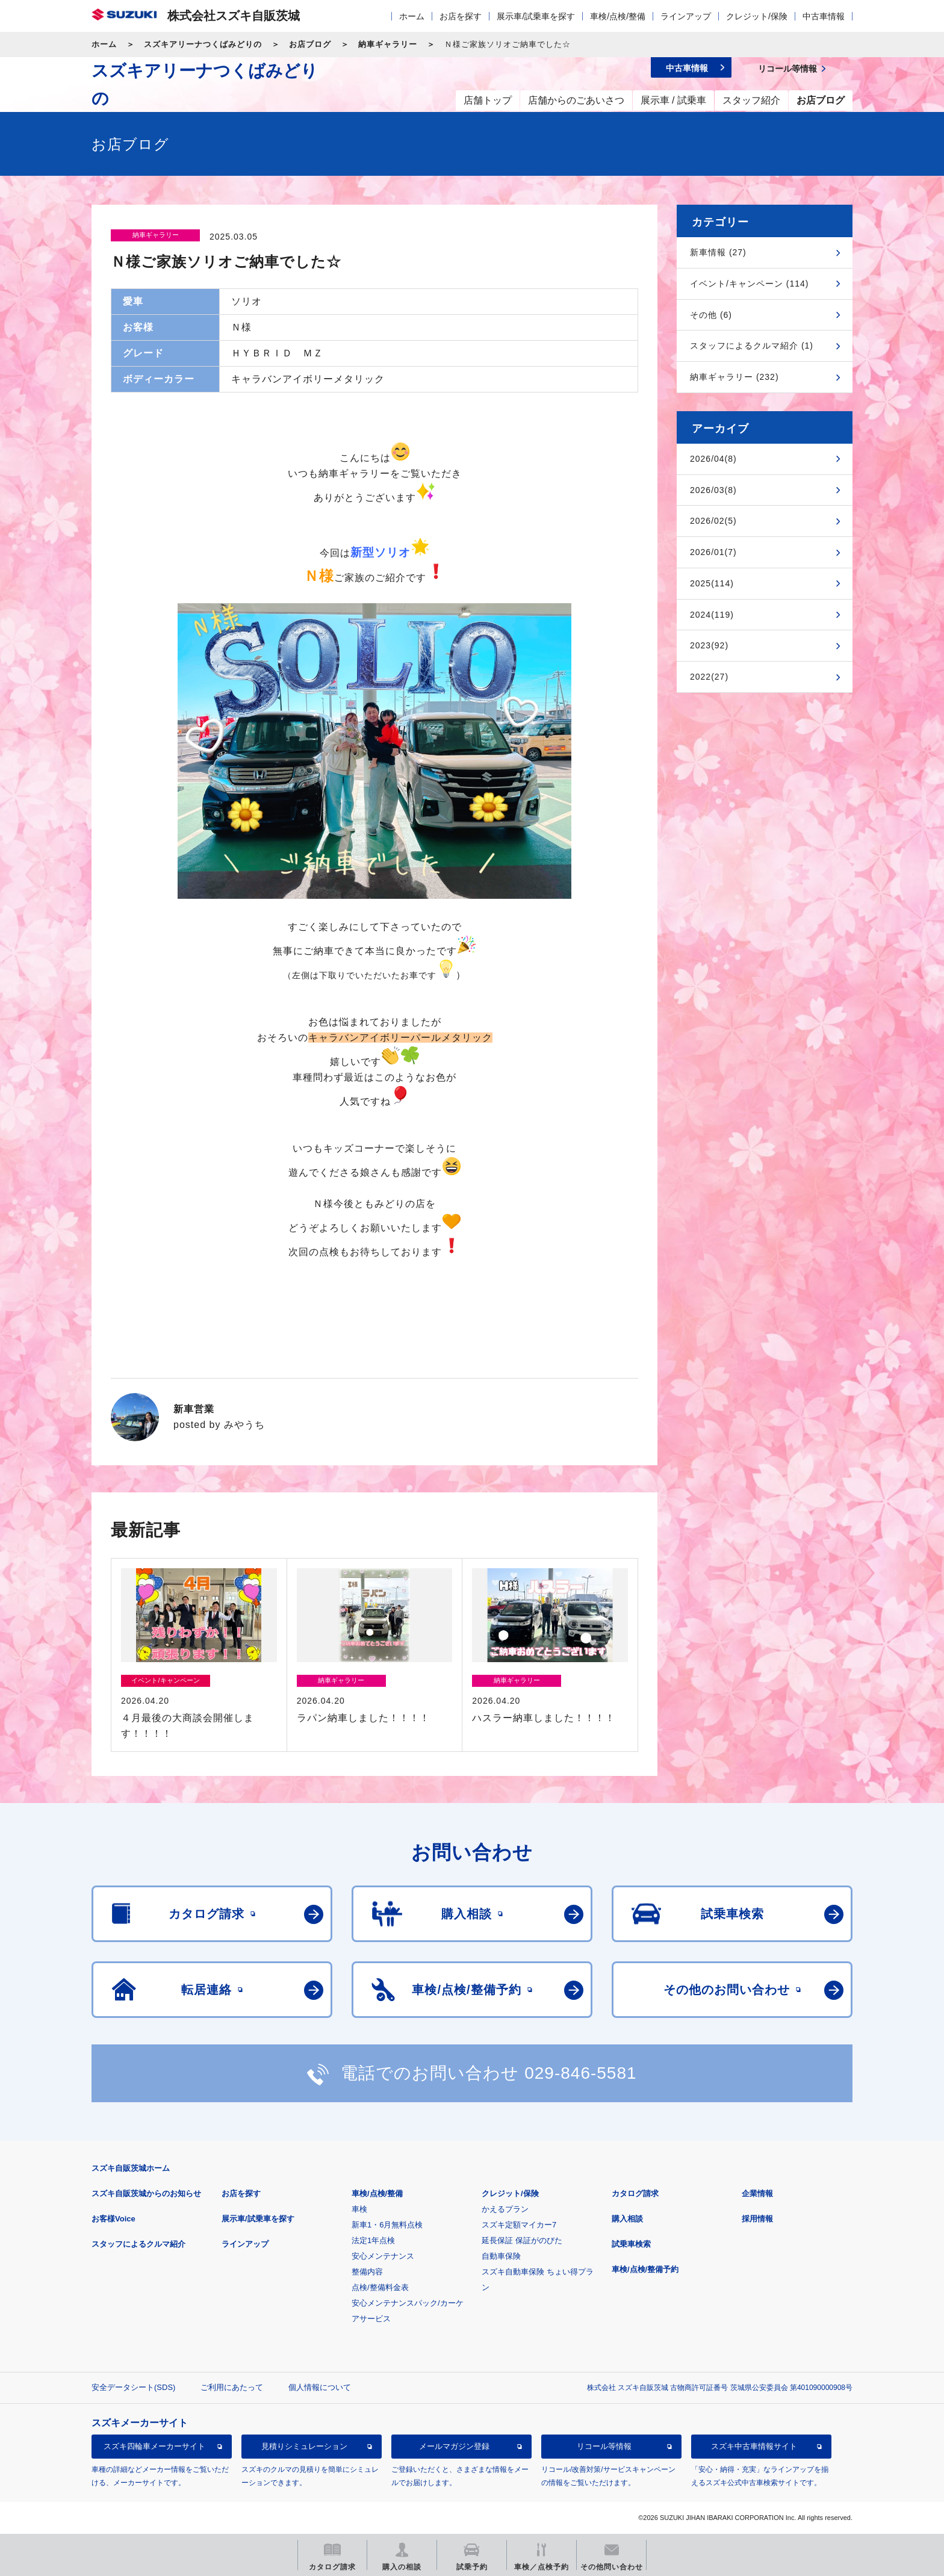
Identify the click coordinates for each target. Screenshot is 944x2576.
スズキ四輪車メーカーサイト (154, 2446)
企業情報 (757, 2193)
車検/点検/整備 (617, 16)
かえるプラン (505, 2209)
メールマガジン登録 (454, 2446)
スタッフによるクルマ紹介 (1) (751, 345)
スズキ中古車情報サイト (754, 2446)
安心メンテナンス (383, 2256)
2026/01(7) (713, 552)
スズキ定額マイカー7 (519, 2224)
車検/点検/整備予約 (645, 2269)
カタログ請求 (635, 2193)
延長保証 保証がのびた (522, 2240)
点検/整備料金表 (380, 2287)
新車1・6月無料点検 (387, 2224)
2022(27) (709, 676)
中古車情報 (824, 16)
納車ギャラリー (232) (734, 377)
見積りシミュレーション (304, 2446)
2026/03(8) (713, 490)
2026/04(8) (713, 459)
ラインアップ (685, 16)
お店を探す (460, 16)
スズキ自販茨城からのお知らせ (146, 2193)
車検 (359, 2209)
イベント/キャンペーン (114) (749, 283)
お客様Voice (113, 2218)
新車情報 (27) (718, 252)
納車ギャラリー (387, 44)
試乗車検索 (631, 2244)
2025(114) (712, 583)
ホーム (411, 16)
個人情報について (319, 2387)
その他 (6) (711, 315)
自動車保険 (501, 2256)
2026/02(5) (713, 521)
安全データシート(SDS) (133, 2387)
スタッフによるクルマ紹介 (138, 2244)
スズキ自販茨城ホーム (131, 2168)
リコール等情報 (604, 2446)
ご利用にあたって (231, 2387)
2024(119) (712, 614)
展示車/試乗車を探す (536, 16)
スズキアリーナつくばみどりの (203, 44)
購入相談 (627, 2218)
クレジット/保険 (756, 16)
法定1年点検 (373, 2240)
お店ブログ (310, 44)
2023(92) (709, 645)
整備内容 (367, 2271)
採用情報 (757, 2218)
